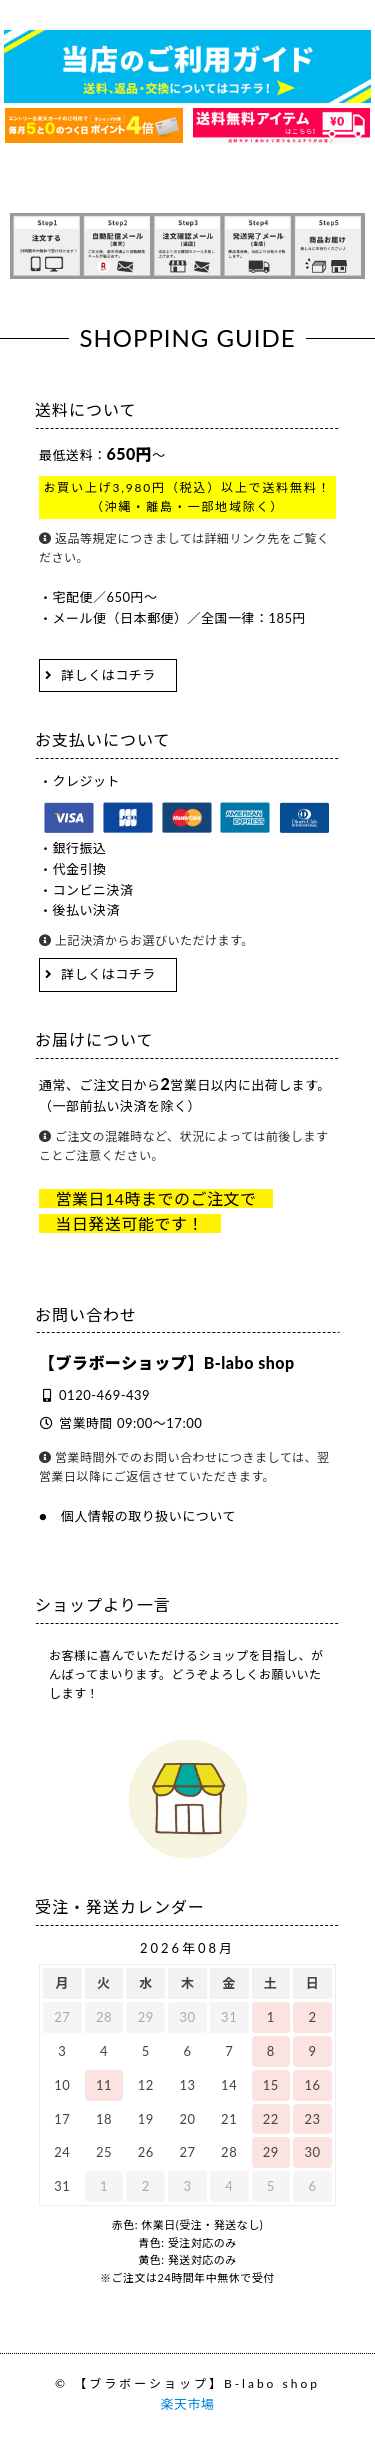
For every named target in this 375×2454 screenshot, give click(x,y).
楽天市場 (187, 2404)
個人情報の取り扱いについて (148, 1516)
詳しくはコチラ (108, 675)
